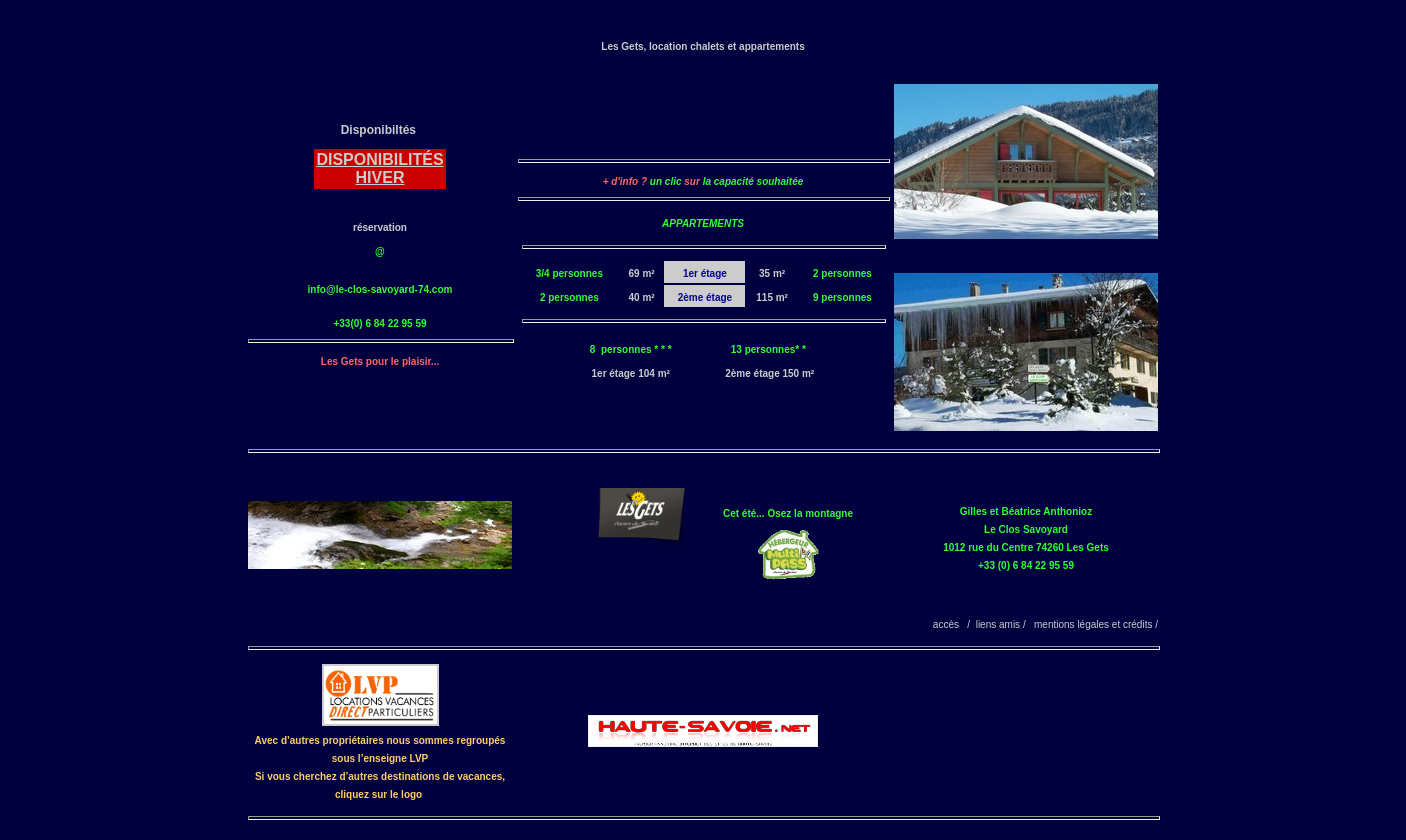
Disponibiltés (378, 130)
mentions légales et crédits (1093, 624)
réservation (380, 227)
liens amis (998, 624)
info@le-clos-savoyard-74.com (380, 289)
